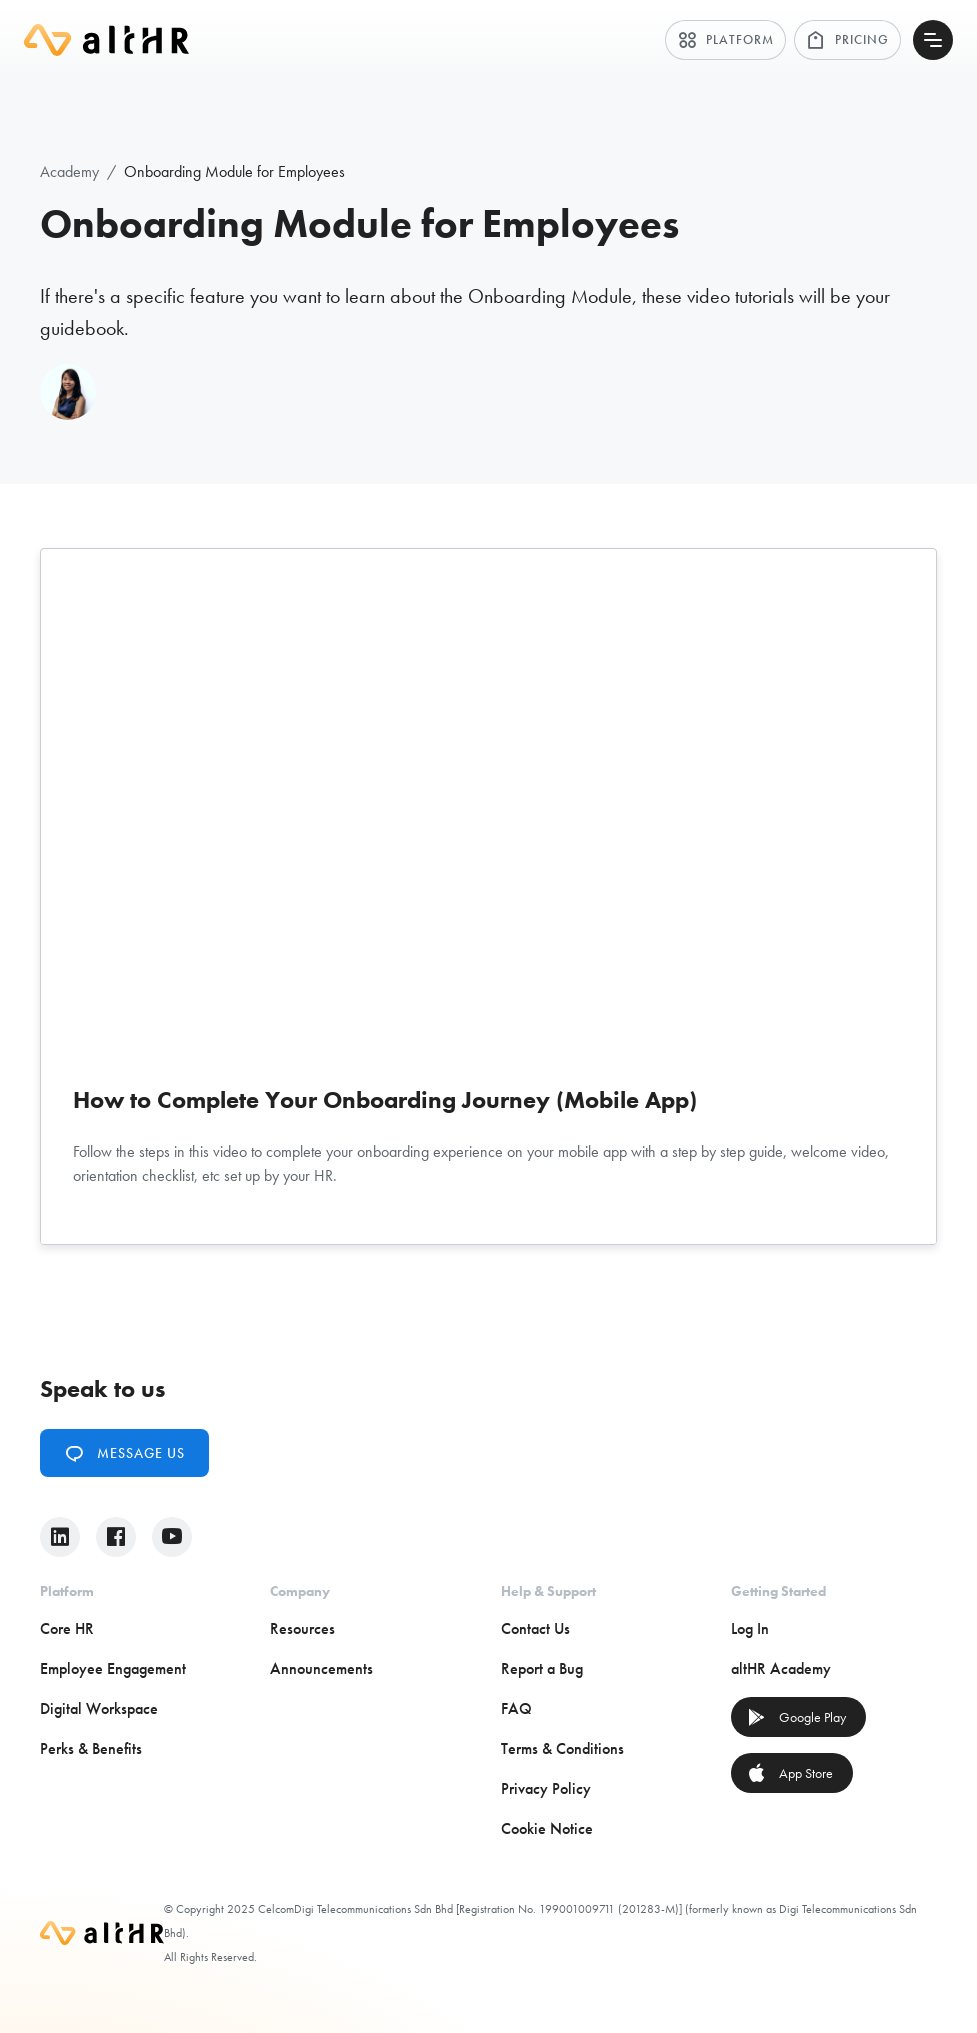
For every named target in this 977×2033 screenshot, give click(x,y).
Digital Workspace (99, 1708)
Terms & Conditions (562, 1748)
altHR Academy (781, 1668)
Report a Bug (542, 1668)
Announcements (321, 1668)
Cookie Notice (547, 1828)
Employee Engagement (113, 1668)
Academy (69, 171)
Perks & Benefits (91, 1748)
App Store (790, 1773)
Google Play (796, 1717)
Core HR (67, 1628)
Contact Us (535, 1628)
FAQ (516, 1708)
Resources (302, 1628)
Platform (725, 40)
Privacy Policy (546, 1788)
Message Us (124, 1453)
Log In (750, 1628)
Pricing (847, 40)
